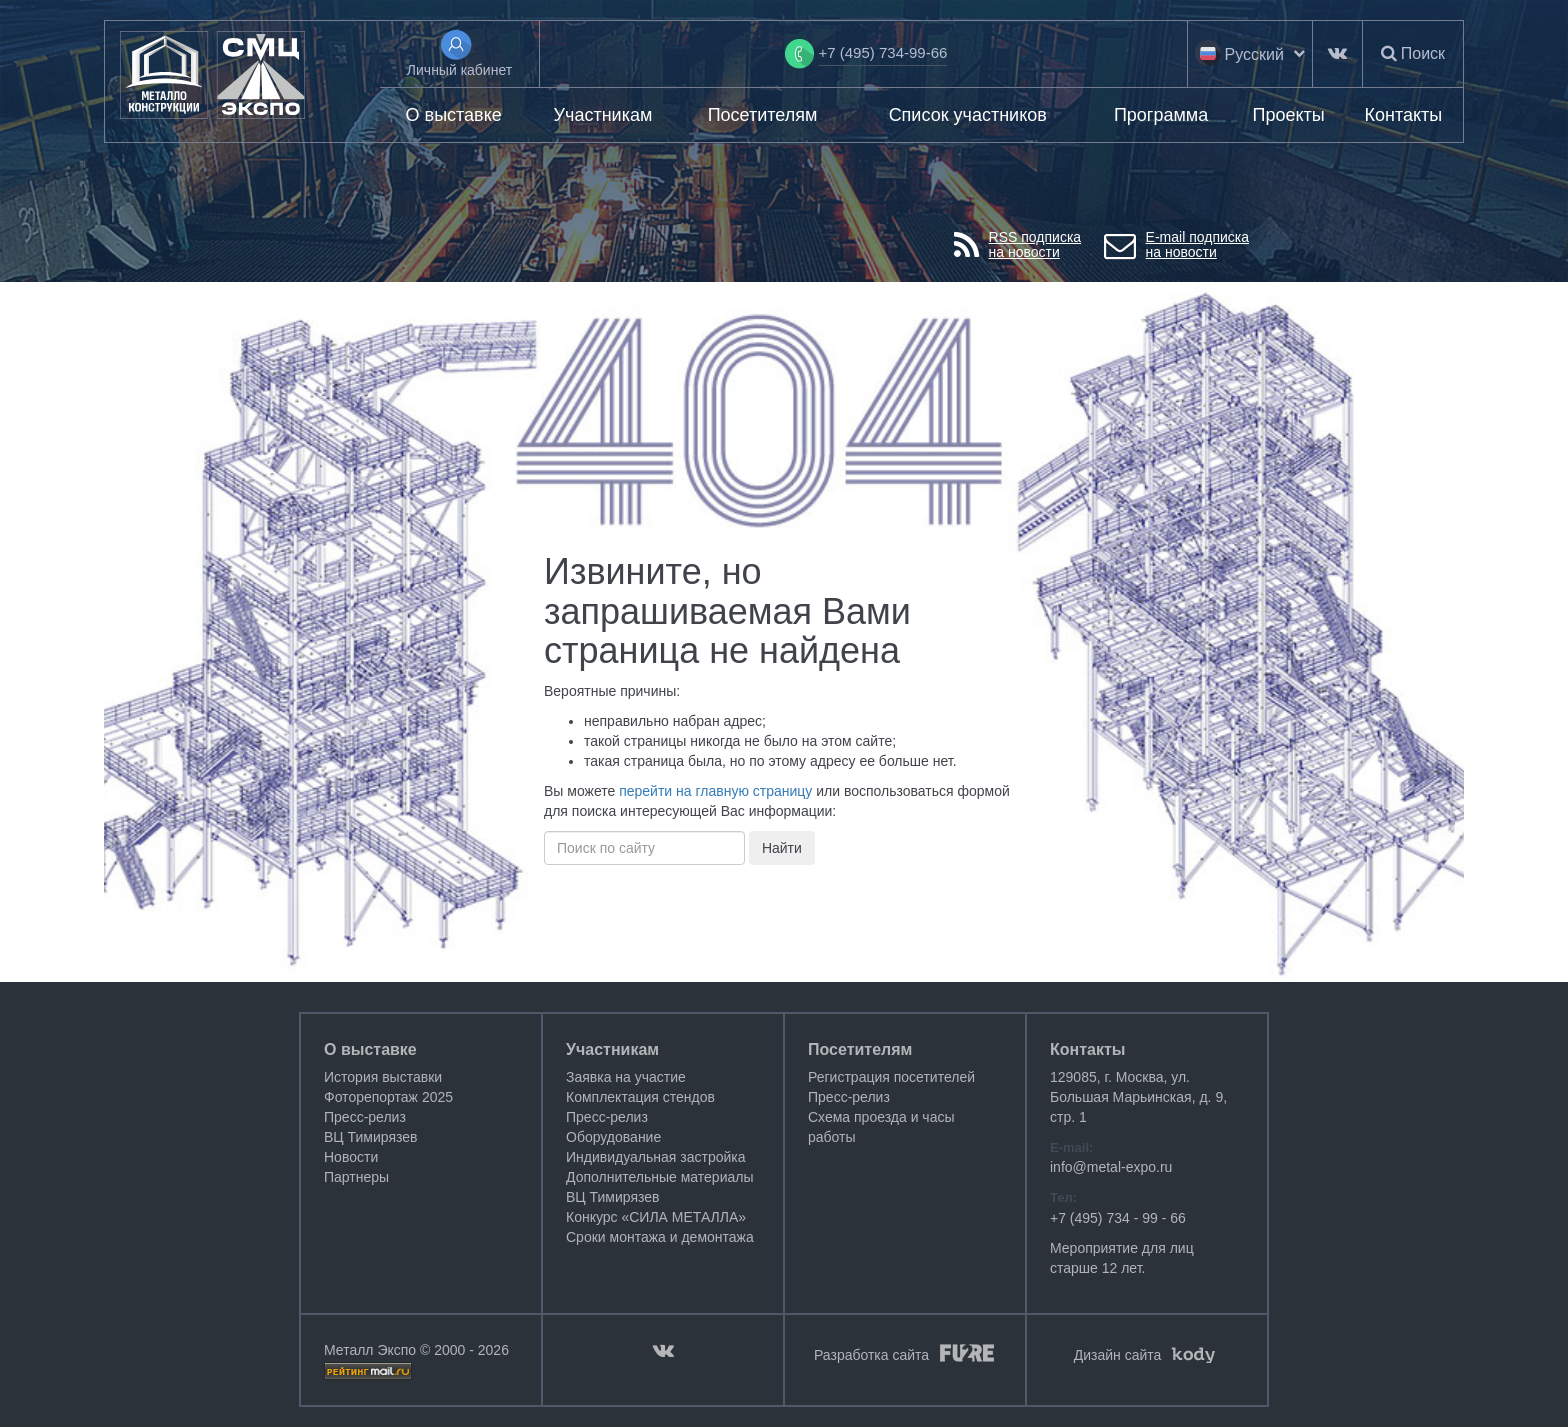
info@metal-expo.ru (1111, 1167)
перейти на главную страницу (715, 791)
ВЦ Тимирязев (370, 1137)
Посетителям (763, 115)
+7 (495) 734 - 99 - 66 (1118, 1218)
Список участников (968, 115)
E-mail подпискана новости (1176, 246)
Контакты (1404, 115)
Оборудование (613, 1137)
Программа (1161, 115)
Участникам (603, 115)
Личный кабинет (459, 70)
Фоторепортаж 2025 (388, 1097)
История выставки (383, 1077)
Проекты (1288, 115)
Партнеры (356, 1177)
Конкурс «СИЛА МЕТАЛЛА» (656, 1217)
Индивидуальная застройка (656, 1157)
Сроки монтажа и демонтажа (660, 1237)
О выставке (454, 115)
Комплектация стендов (640, 1097)
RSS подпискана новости (1017, 246)
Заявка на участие (626, 1077)
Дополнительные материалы (659, 1177)
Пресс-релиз (365, 1117)
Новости (351, 1157)
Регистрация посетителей (891, 1077)
